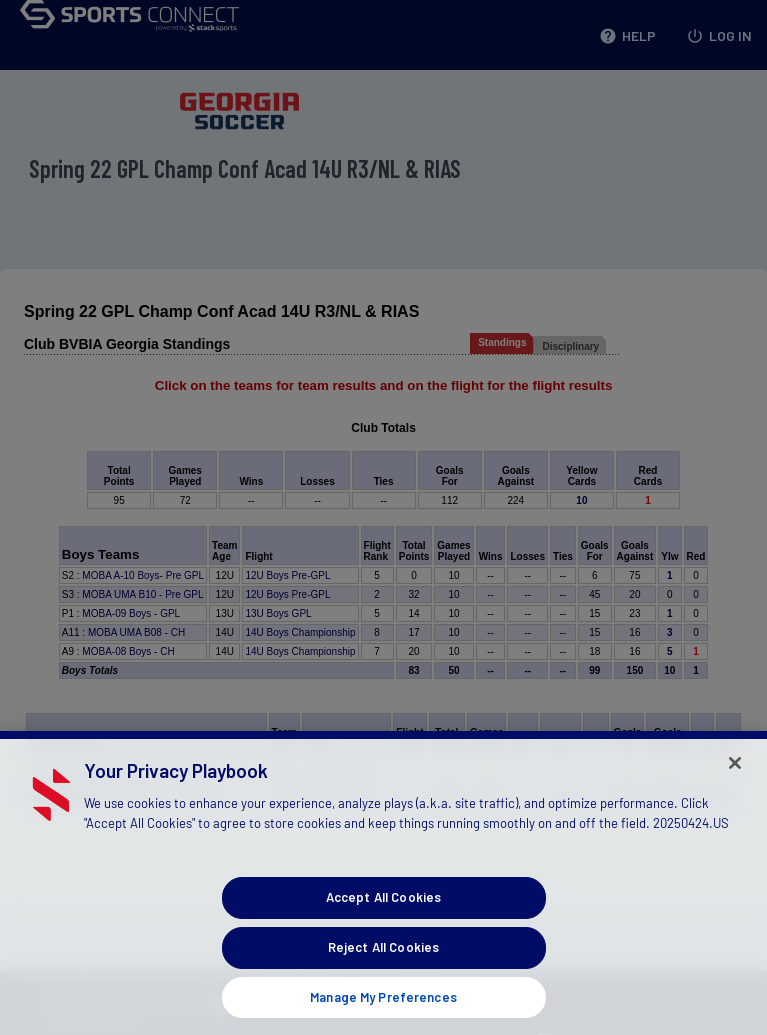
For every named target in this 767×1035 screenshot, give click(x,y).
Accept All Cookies (383, 918)
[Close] (735, 784)
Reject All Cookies (383, 968)
